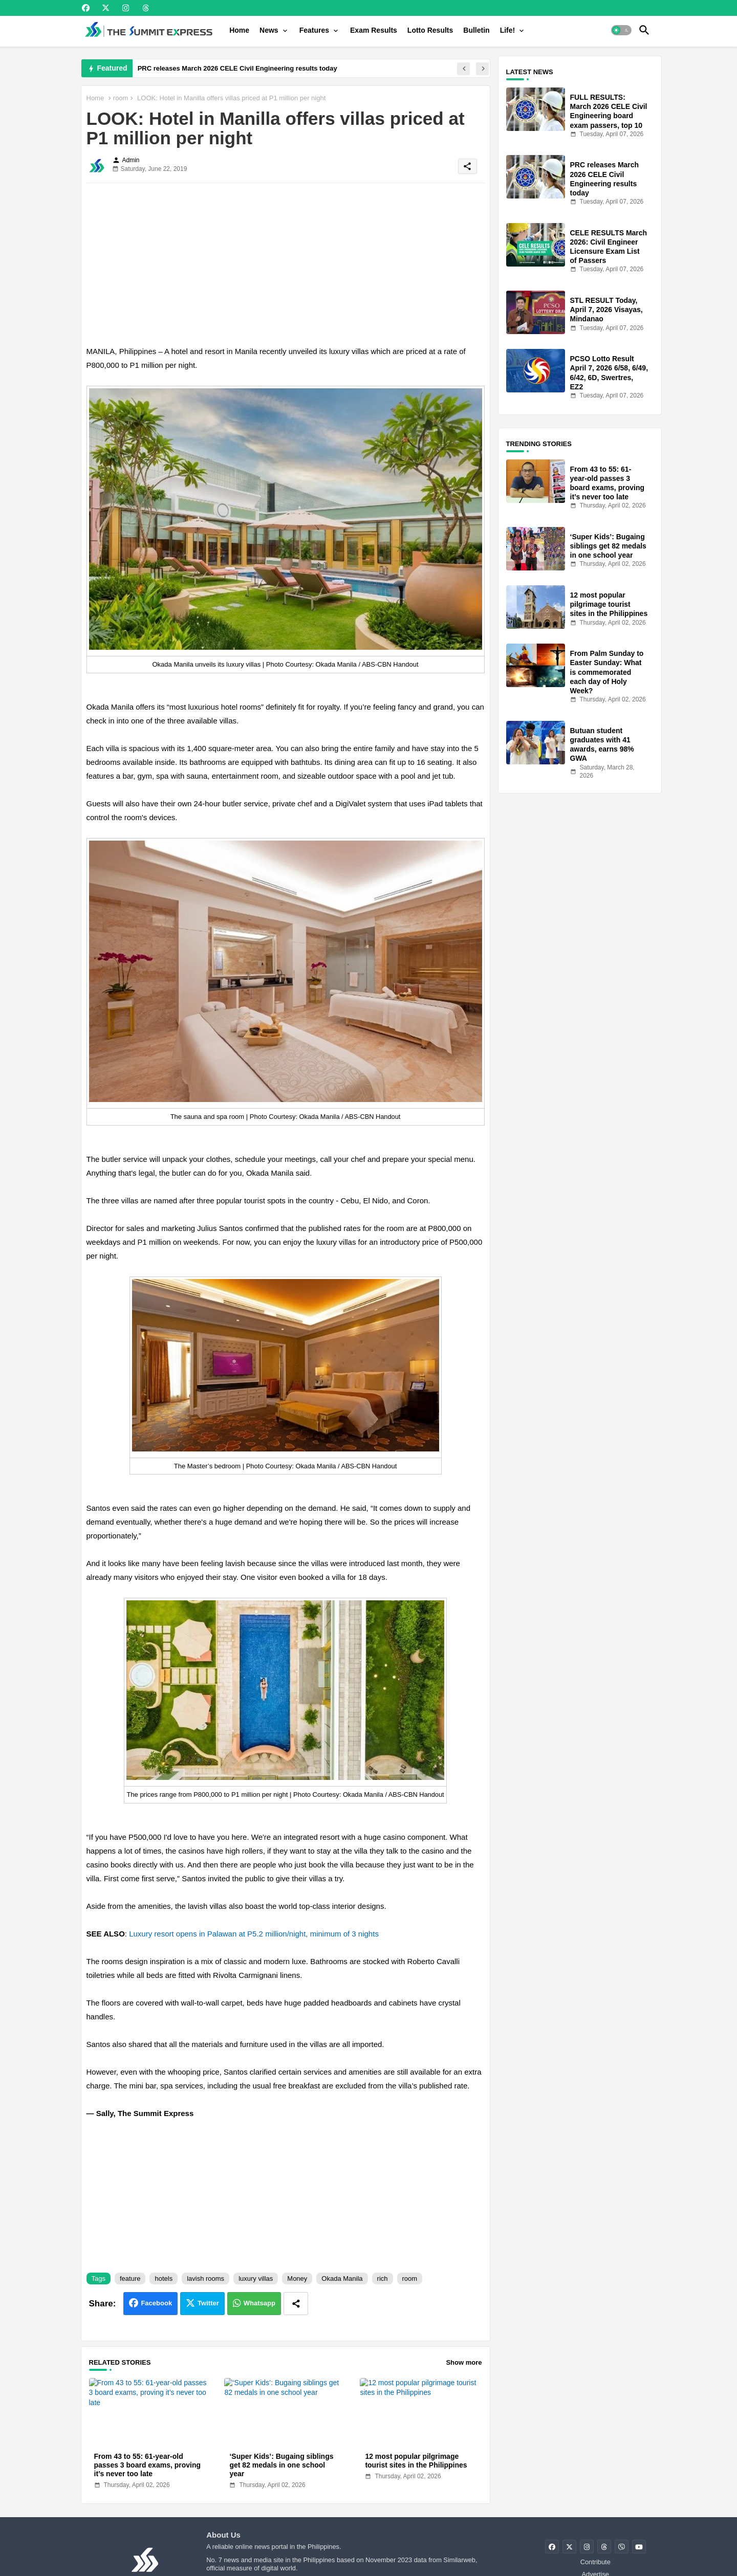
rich (382, 2278)
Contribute (595, 2562)
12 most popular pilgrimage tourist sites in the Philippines (416, 2460)
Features (314, 30)
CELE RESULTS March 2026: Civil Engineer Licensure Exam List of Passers (608, 247)
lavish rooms (205, 2278)
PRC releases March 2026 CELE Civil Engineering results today (237, 68)
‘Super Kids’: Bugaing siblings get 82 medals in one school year (281, 2465)
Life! (507, 30)
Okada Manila (341, 2278)
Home (239, 30)
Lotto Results (430, 30)
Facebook (156, 2303)
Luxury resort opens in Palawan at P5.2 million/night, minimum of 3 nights (254, 1933)
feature (130, 2278)
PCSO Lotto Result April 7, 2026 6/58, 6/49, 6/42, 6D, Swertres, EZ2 (609, 373)
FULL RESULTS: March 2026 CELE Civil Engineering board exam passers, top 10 (608, 111)
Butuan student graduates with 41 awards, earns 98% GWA (602, 744)
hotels (163, 2278)
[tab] (239, 30)
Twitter (208, 2303)
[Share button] (296, 2303)
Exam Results (373, 30)
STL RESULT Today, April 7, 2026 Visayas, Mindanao (606, 309)
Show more (464, 2362)
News (268, 30)
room (120, 98)
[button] (621, 30)
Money (297, 2278)
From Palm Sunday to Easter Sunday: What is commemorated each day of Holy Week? (607, 672)
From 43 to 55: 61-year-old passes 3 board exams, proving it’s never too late (147, 2465)
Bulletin (476, 30)
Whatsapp (259, 2303)
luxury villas (256, 2278)
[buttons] (85, 8)
